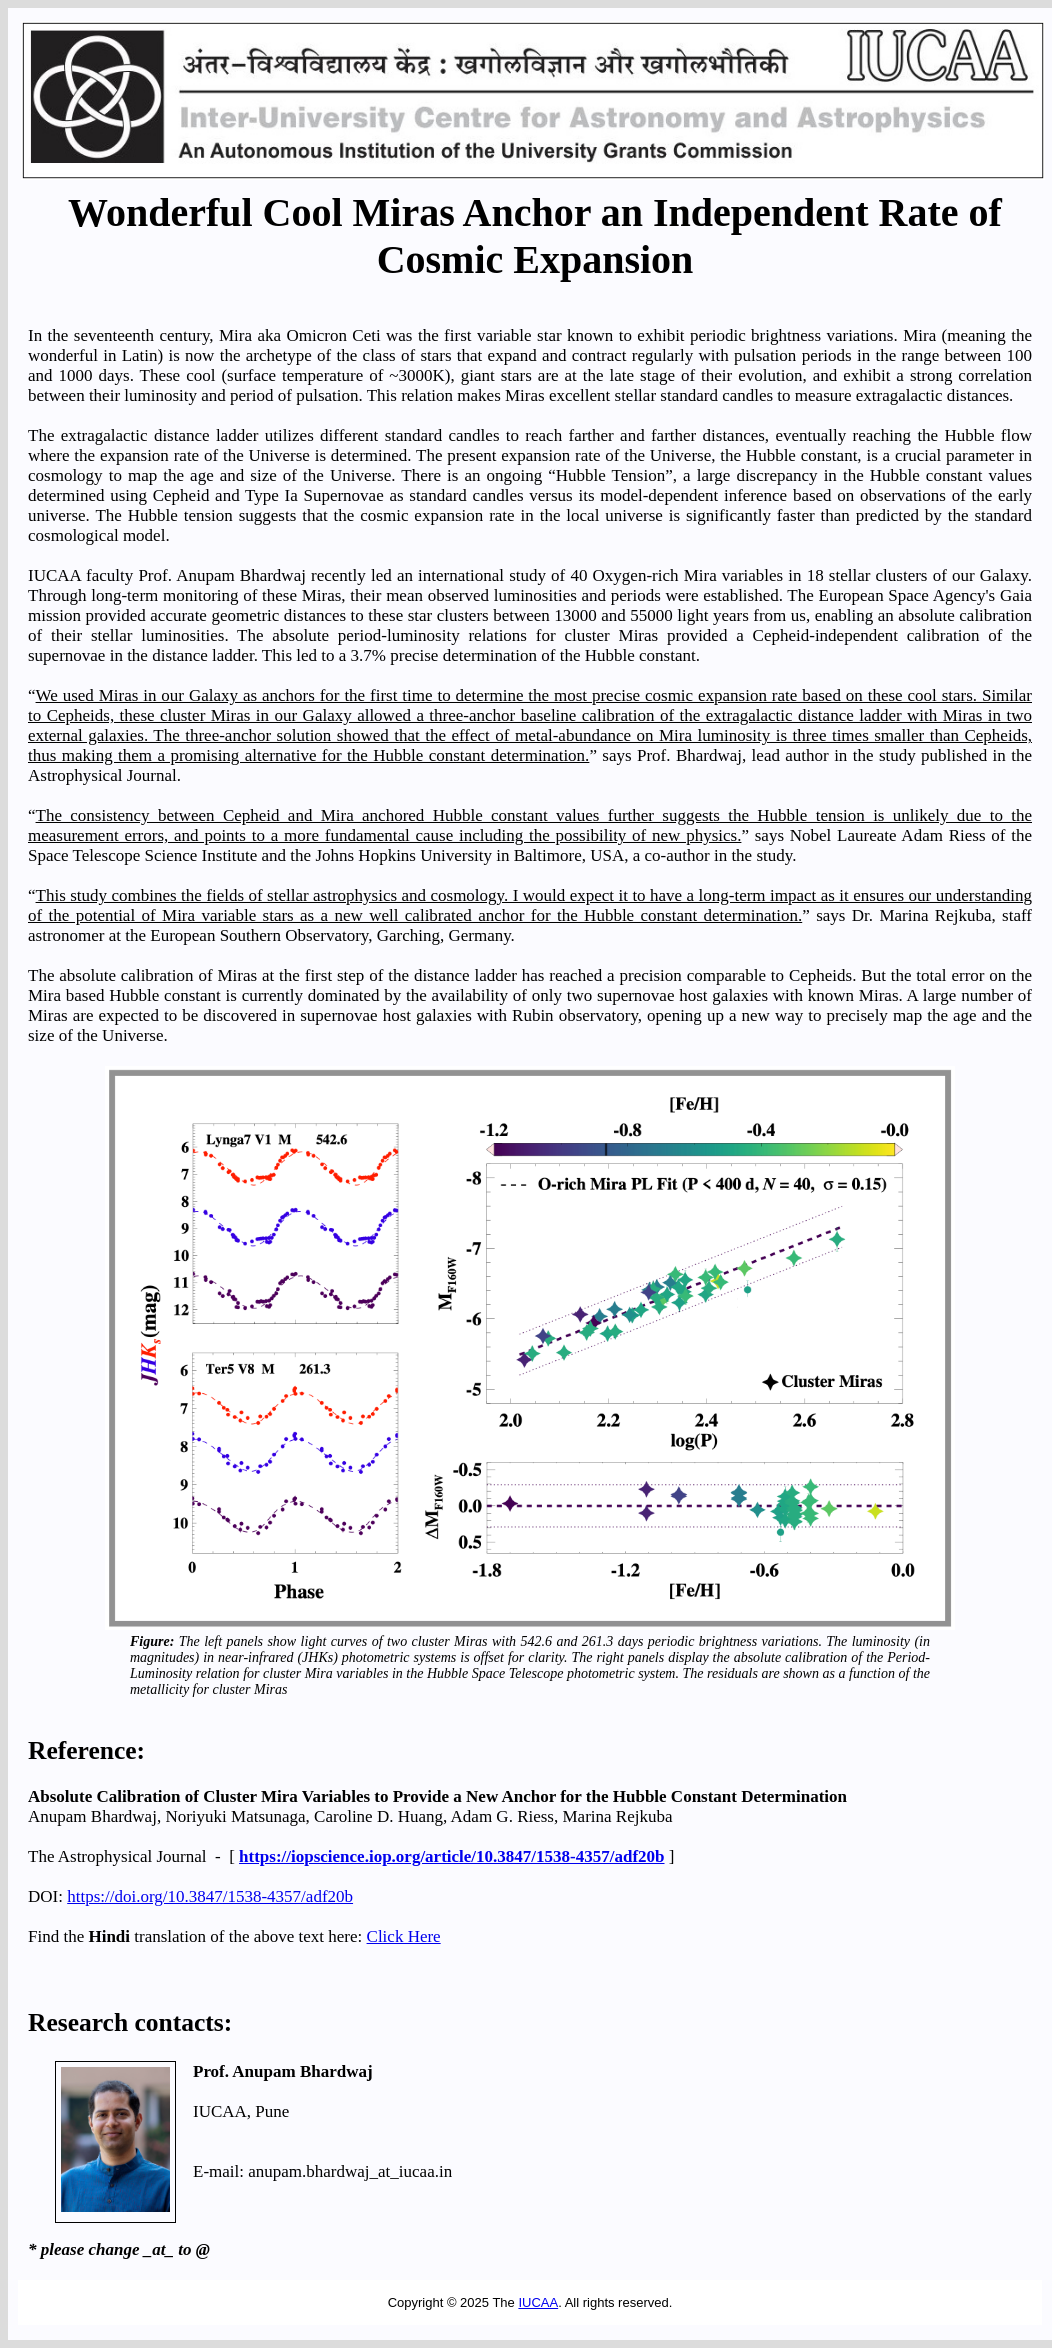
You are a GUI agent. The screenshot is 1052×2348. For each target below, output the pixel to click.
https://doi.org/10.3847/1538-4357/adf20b (210, 1896)
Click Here (404, 1936)
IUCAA (538, 2302)
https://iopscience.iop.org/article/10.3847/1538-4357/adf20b (451, 1856)
